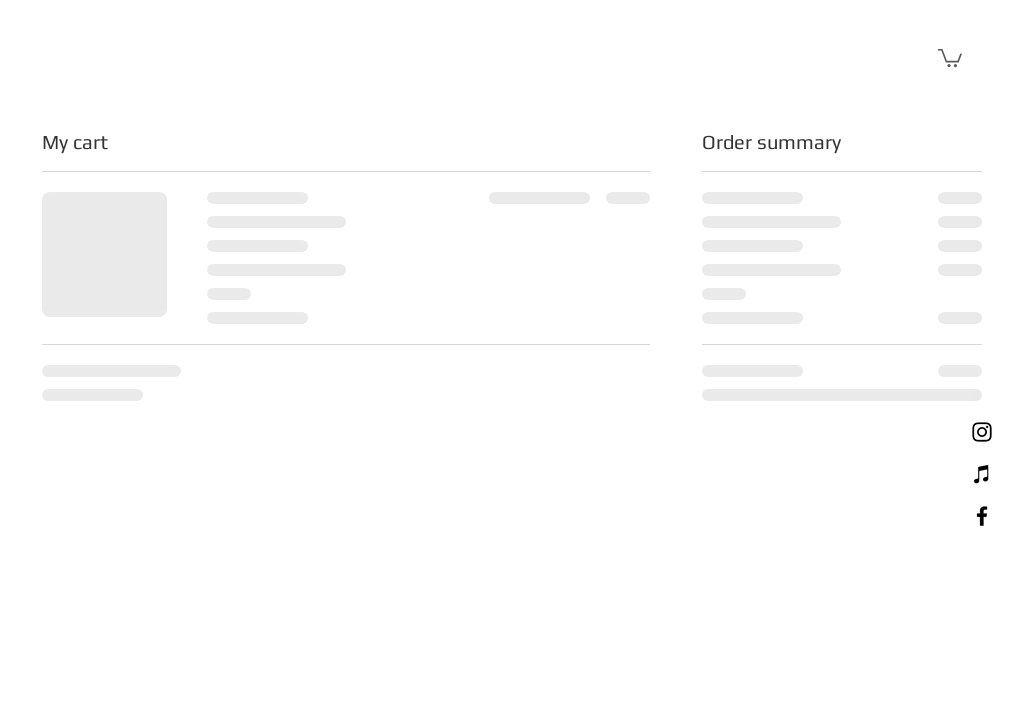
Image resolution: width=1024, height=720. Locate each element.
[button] (950, 57)
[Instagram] (982, 432)
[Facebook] (982, 516)
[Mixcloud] (982, 474)
